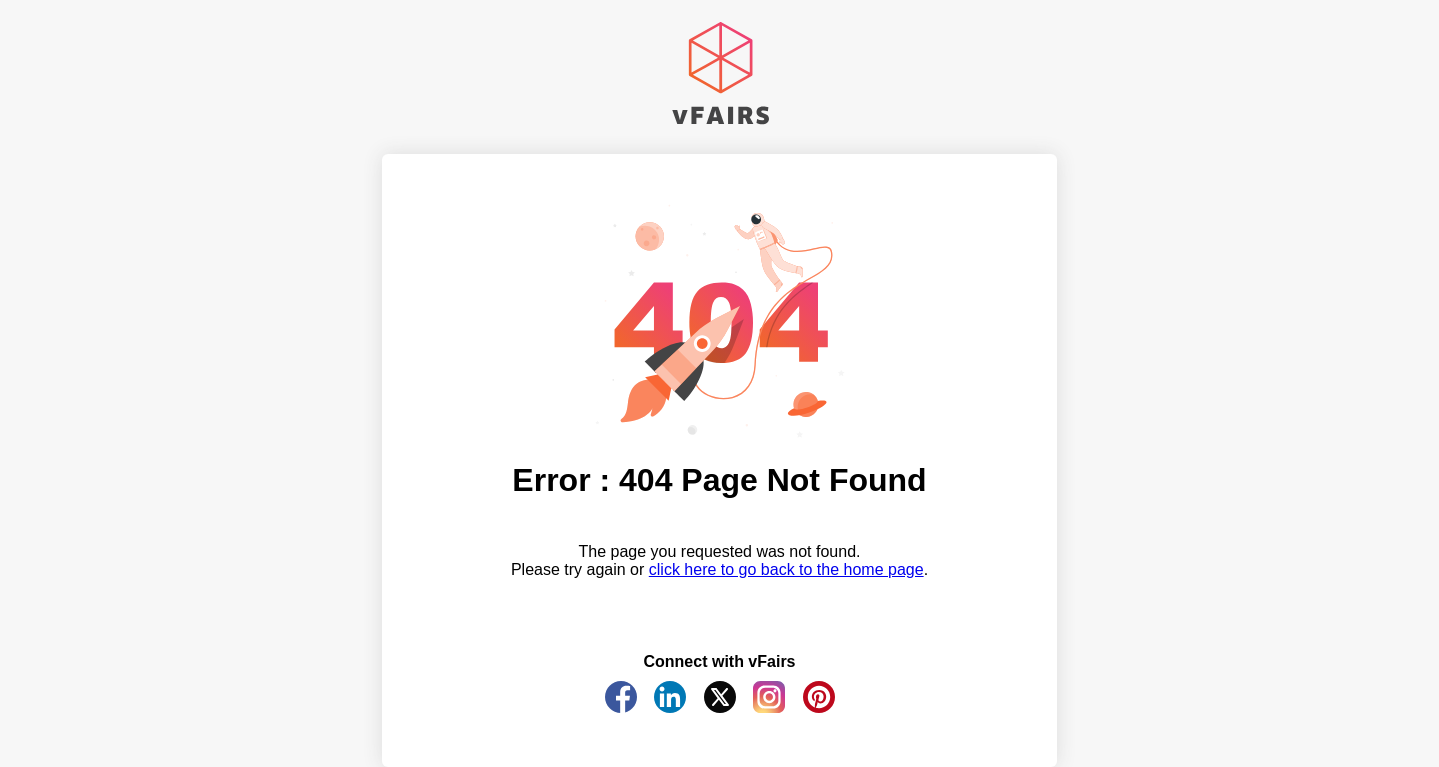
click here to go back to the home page (786, 569)
